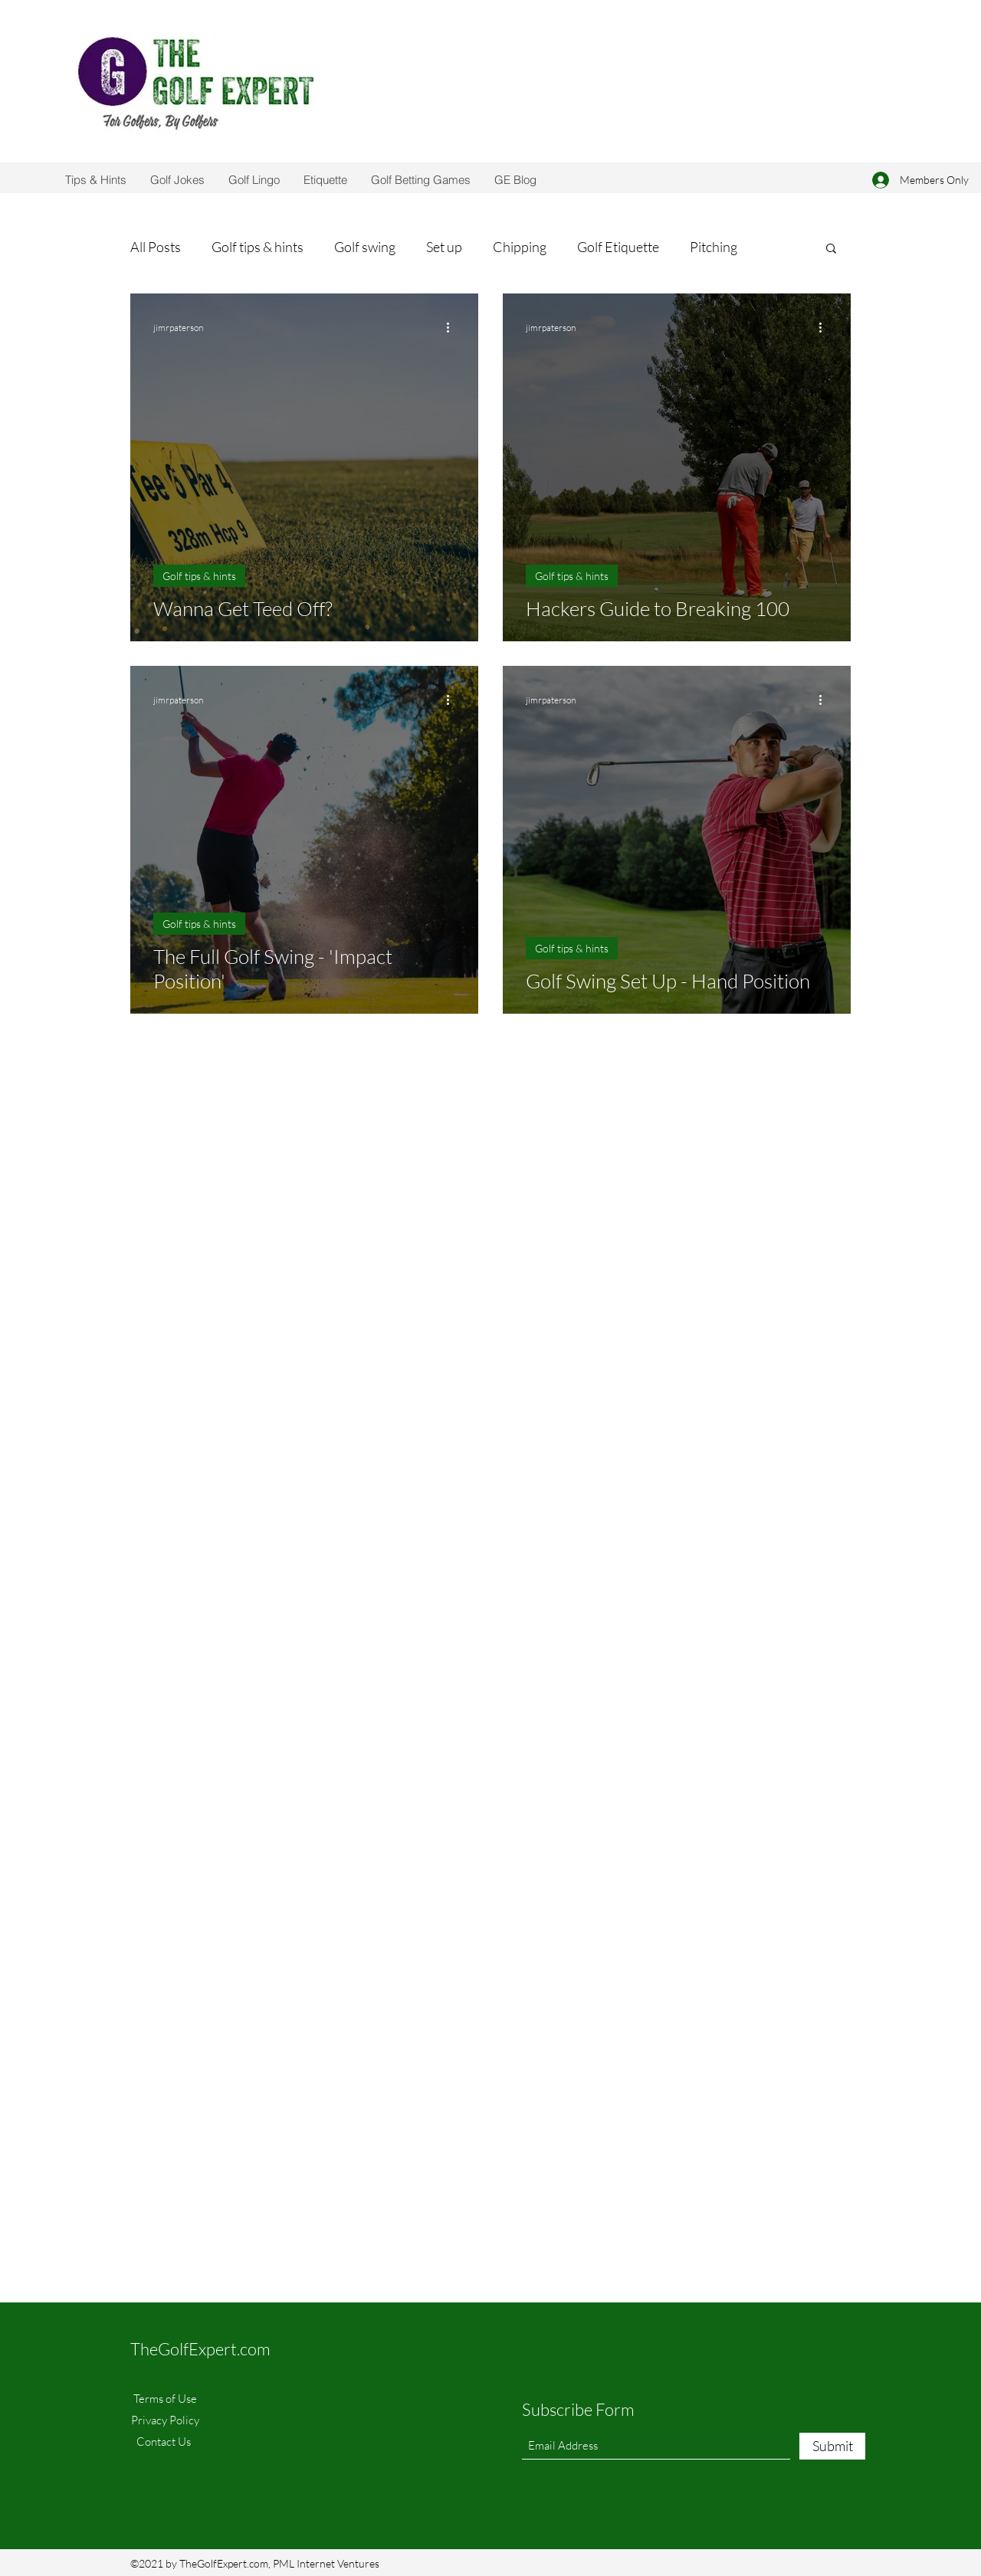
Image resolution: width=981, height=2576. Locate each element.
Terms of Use (165, 2398)
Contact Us (164, 2441)
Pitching (713, 246)
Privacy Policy (165, 2420)
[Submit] (832, 2446)
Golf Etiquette (618, 246)
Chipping (519, 246)
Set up (444, 246)
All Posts (155, 246)
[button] (831, 249)
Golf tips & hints (257, 246)
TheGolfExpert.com (200, 2348)
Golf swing (364, 246)
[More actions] (453, 327)
